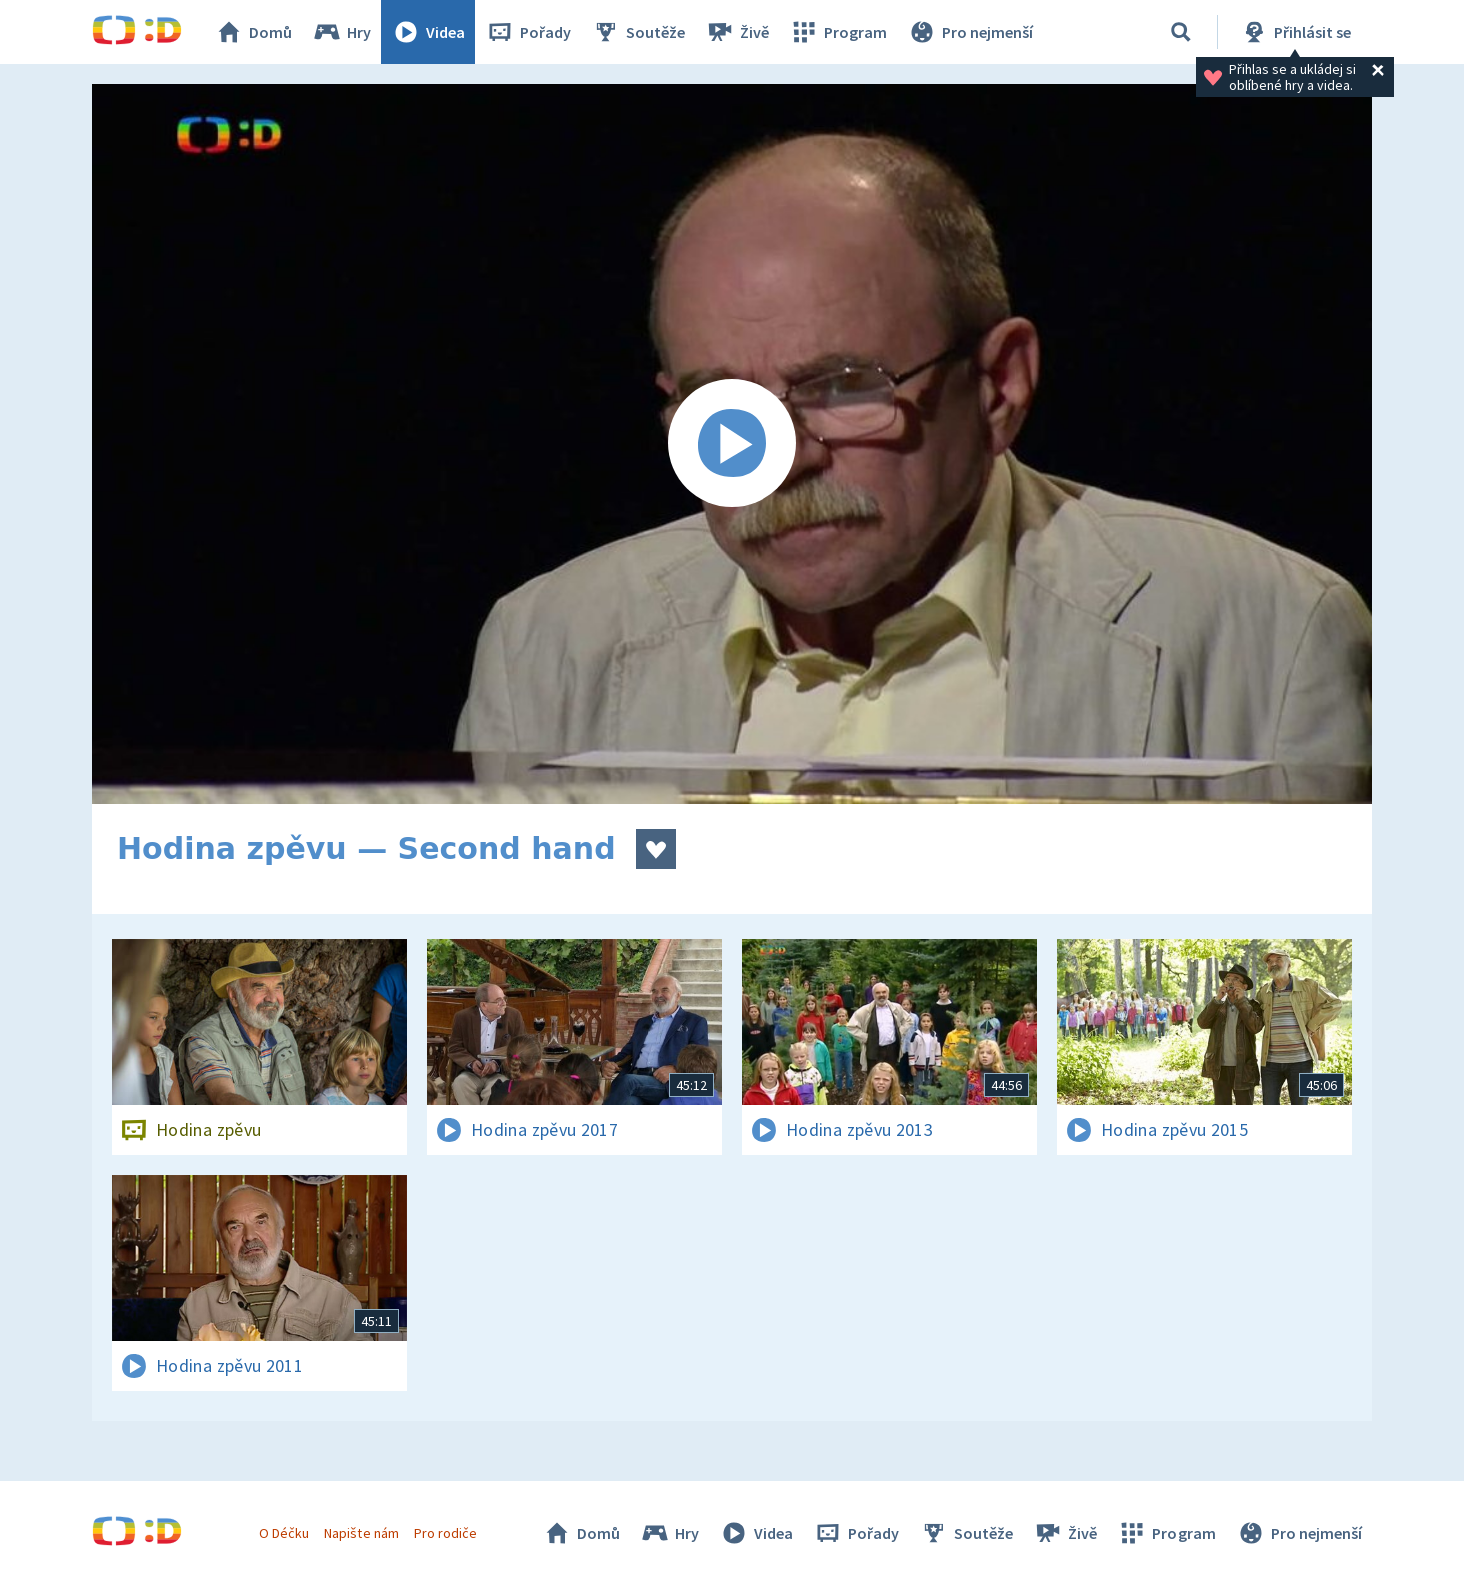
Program (838, 32)
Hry (341, 32)
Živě (737, 32)
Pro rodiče (445, 1533)
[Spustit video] (732, 444)
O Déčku (284, 1533)
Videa (428, 32)
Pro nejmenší (970, 32)
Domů (253, 32)
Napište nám (361, 1533)
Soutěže (638, 32)
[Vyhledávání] (1181, 32)
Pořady (528, 32)
